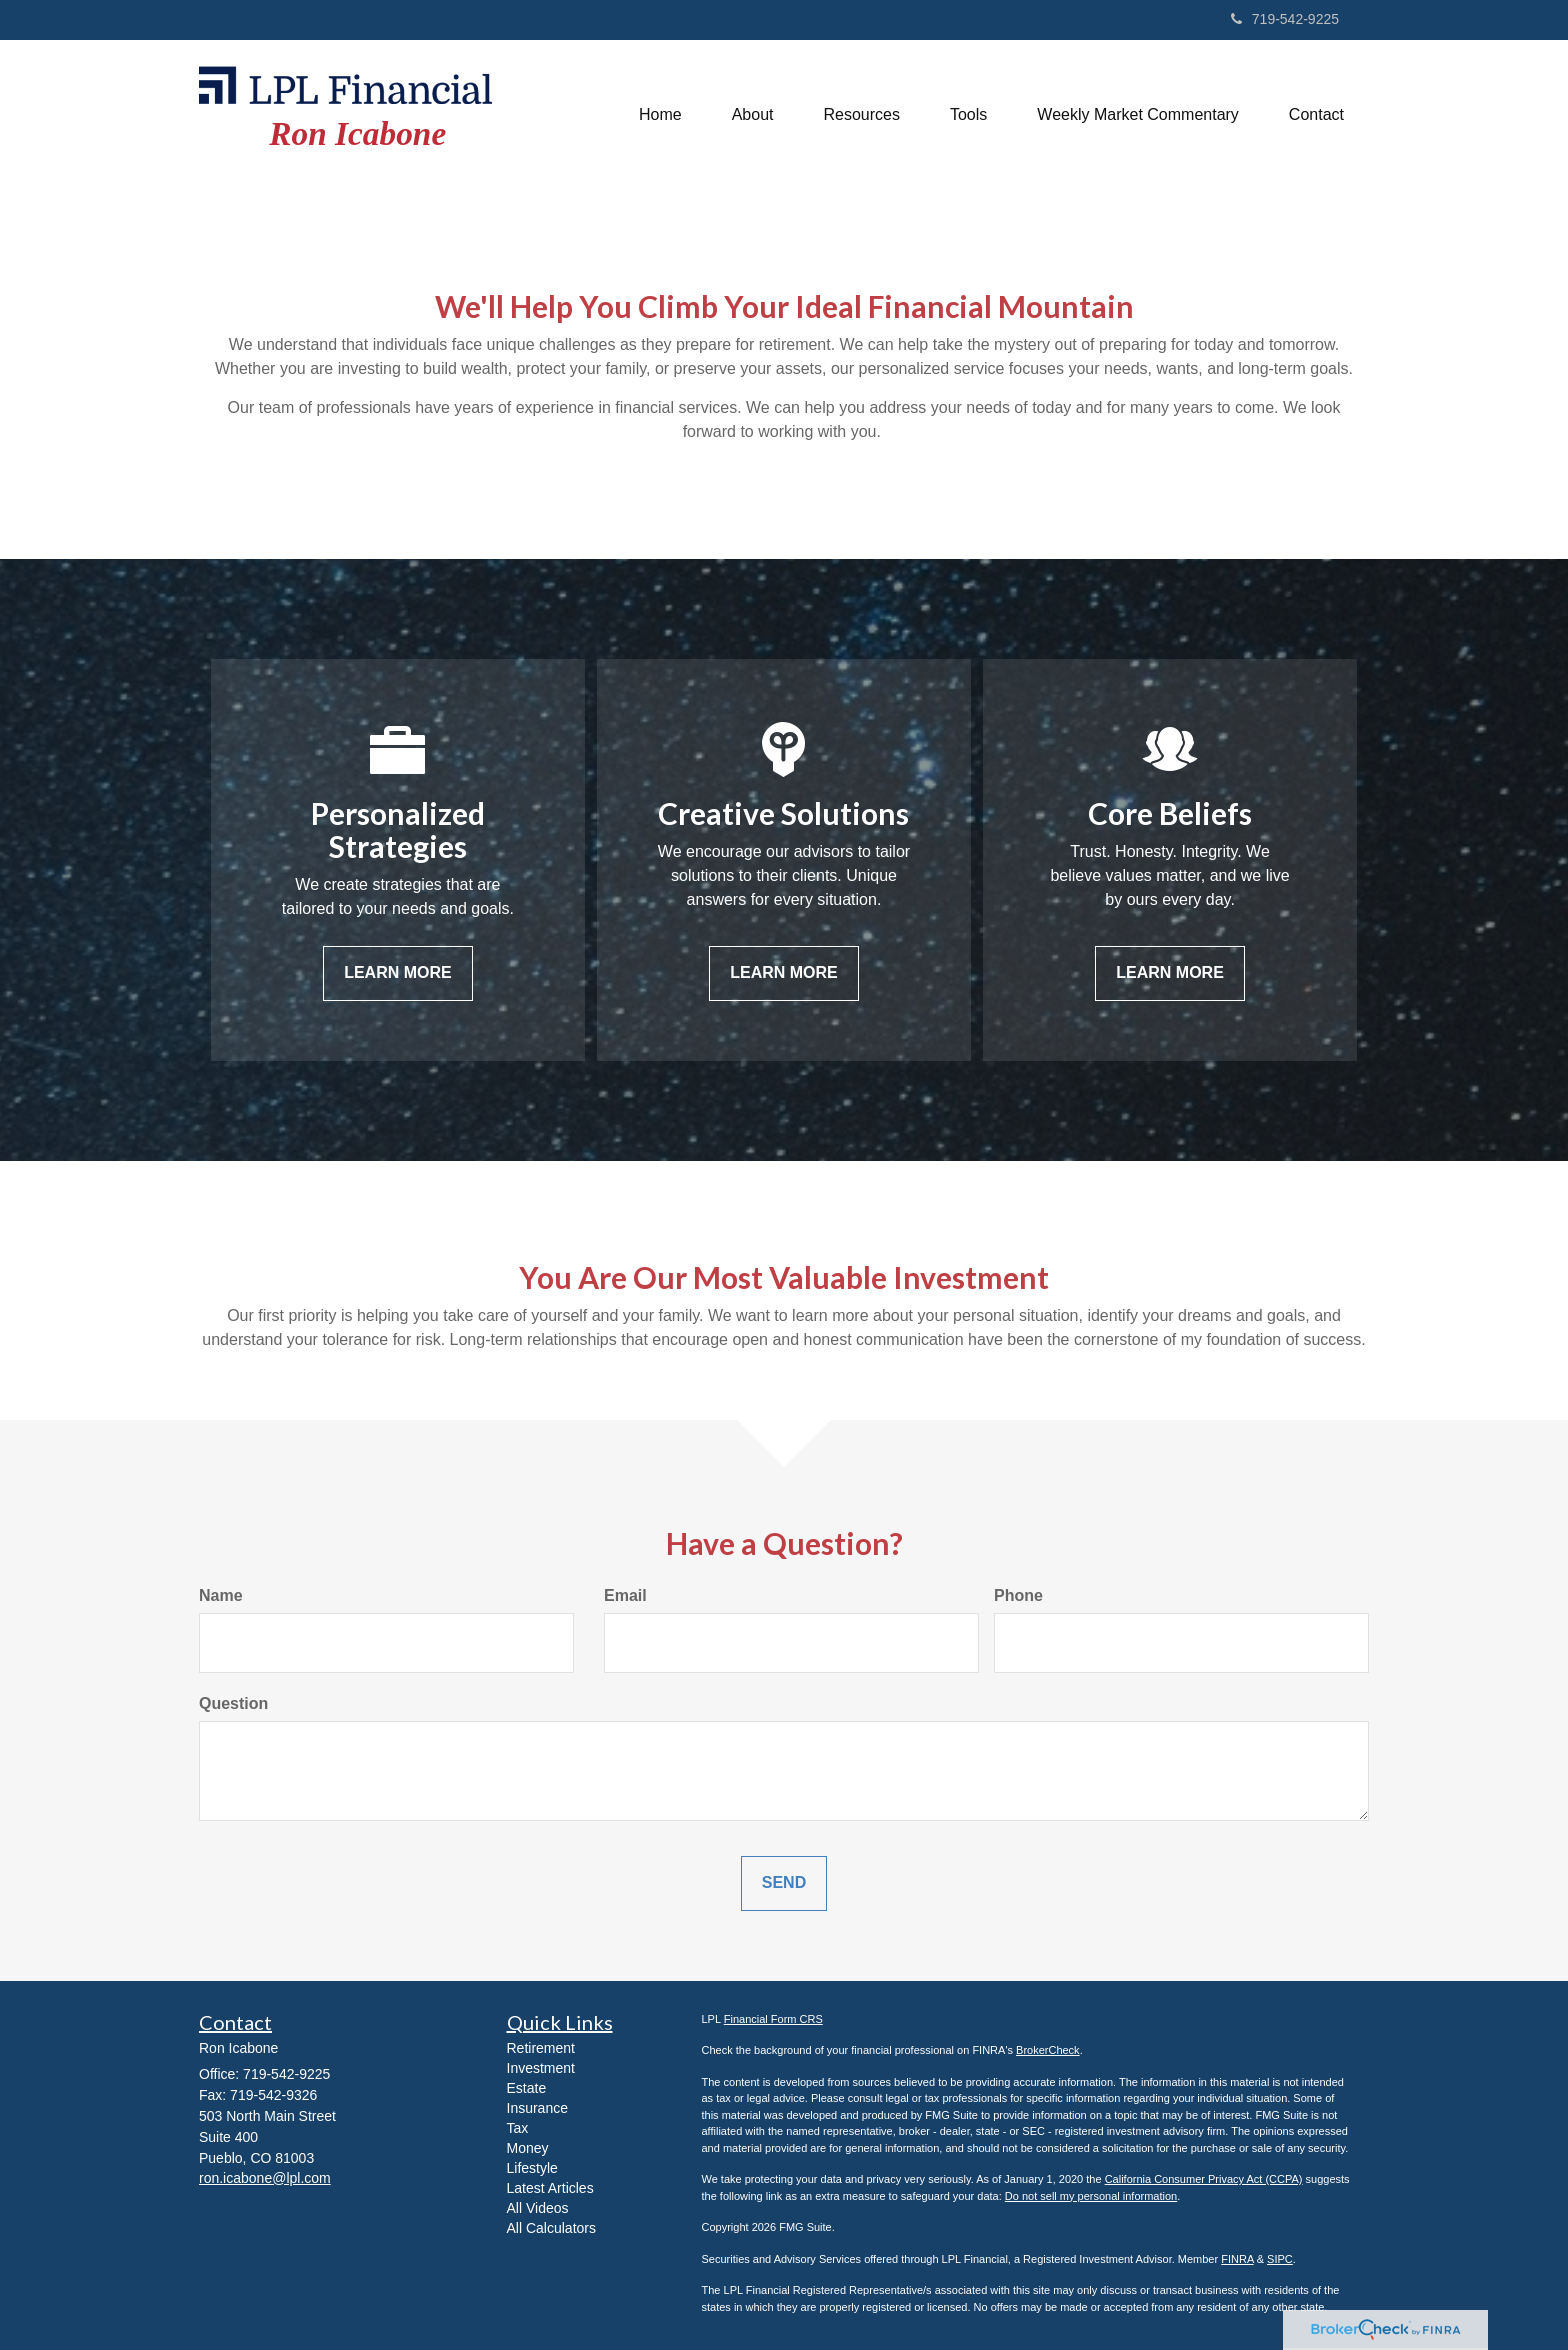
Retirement (541, 2048)
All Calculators (551, 2228)
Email (625, 1595)
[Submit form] (784, 1883)
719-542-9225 (1285, 19)
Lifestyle (532, 2168)
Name (221, 1595)
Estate (527, 2088)
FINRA (1237, 2259)
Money (528, 2148)
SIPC (1280, 2259)
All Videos (538, 2208)
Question (233, 1703)
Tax (518, 2128)
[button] (753, 115)
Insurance (537, 2108)
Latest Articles (550, 2188)
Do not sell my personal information (1091, 2196)
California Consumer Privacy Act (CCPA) (1204, 2179)
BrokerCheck (1048, 2050)
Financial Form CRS (773, 2019)
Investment (541, 2068)
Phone (1018, 1595)
